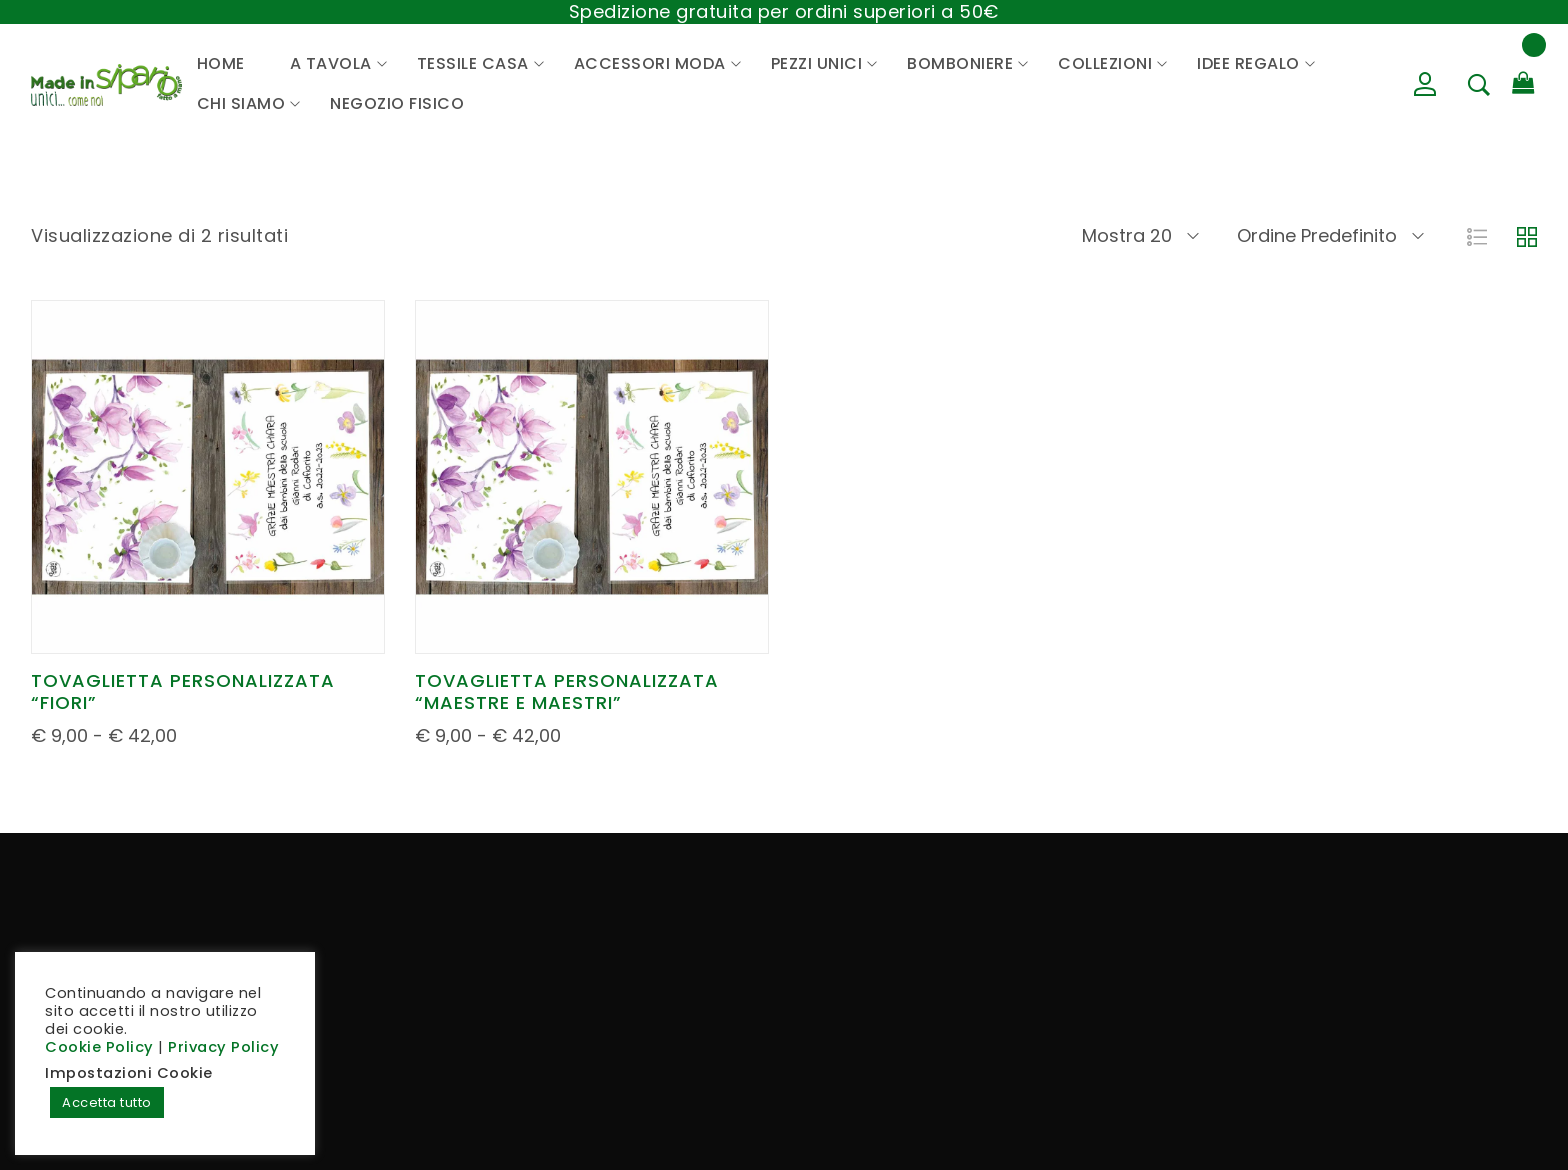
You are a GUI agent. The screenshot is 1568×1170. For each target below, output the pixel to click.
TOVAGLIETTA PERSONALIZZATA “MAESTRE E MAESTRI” (567, 691)
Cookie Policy (99, 1047)
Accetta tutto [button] (107, 1102)
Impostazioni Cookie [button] (129, 1073)
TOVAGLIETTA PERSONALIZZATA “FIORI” (183, 691)
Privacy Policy (223, 1047)
